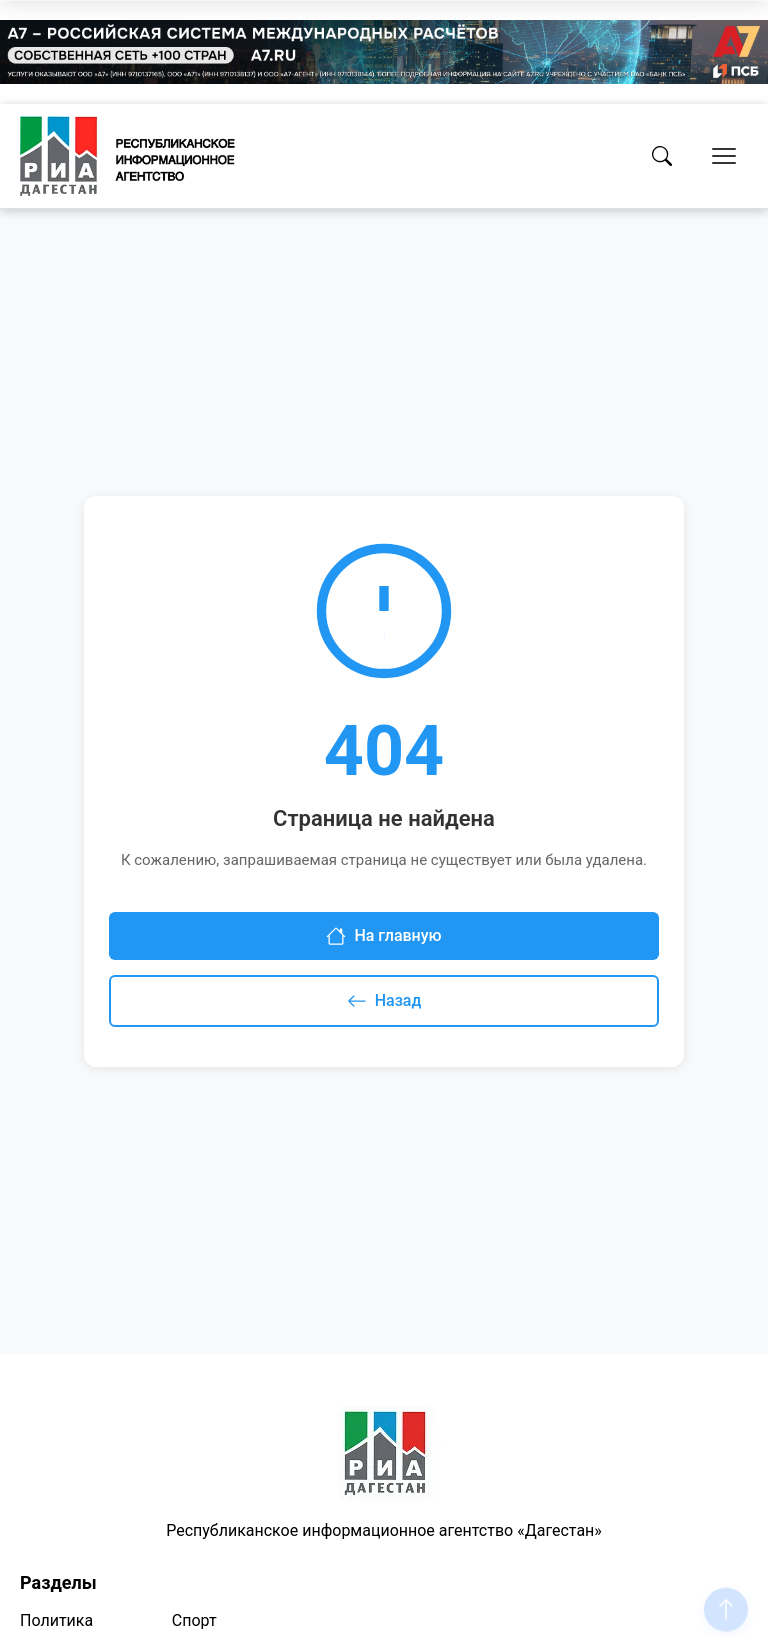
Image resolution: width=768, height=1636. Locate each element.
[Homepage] (127, 156)
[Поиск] (662, 156)
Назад (384, 1001)
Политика (56, 1620)
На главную (383, 936)
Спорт (194, 1620)
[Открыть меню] (724, 156)
